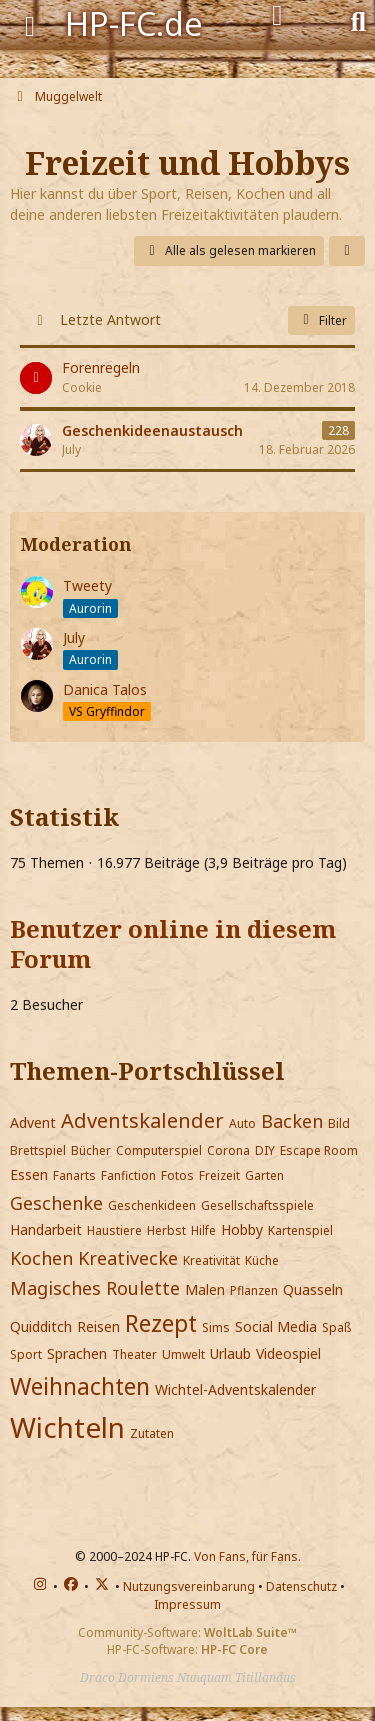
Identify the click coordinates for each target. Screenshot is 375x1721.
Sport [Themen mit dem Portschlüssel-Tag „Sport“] (26, 1354)
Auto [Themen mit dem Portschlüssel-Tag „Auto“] (242, 1123)
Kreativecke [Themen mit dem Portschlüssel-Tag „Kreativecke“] (128, 1258)
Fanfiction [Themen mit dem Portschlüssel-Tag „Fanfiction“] (128, 1175)
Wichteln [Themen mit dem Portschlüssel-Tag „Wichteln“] (67, 1427)
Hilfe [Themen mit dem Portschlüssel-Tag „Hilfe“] (203, 1230)
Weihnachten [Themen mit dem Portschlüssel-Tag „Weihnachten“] (80, 1386)
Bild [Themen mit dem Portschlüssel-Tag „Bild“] (339, 1123)
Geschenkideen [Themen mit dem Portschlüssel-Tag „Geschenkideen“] (152, 1205)
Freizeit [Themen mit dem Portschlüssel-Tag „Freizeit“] (219, 1175)
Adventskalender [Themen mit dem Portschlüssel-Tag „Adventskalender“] (142, 1120)
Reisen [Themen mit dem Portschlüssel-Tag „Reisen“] (98, 1326)
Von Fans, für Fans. (247, 1556)
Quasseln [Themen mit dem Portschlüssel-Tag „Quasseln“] (313, 1289)
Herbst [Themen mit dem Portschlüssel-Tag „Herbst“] (166, 1230)
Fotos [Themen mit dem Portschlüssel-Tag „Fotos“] (177, 1175)
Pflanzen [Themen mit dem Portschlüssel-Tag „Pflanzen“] (254, 1290)
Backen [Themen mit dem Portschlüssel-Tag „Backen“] (292, 1121)
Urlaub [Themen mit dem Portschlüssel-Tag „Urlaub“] (230, 1353)
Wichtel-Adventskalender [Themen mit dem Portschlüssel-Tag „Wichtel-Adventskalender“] (235, 1389)
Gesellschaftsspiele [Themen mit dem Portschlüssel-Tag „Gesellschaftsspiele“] (257, 1205)
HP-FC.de (134, 23)
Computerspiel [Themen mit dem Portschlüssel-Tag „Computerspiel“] (159, 1150)
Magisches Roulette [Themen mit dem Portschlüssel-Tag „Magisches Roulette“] (95, 1288)
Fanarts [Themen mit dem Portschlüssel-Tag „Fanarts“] (74, 1175)
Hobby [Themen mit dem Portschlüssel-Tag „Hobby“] (242, 1229)
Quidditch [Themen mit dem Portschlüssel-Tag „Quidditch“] (41, 1326)
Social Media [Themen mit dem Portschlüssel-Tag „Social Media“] (276, 1326)
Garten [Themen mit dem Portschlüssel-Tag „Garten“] (264, 1175)
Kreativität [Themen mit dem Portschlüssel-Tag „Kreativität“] (211, 1260)
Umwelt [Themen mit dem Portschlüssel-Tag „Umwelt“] (183, 1354)
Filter (321, 320)
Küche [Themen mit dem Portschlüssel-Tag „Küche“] (262, 1260)
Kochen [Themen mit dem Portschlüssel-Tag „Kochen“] (41, 1258)
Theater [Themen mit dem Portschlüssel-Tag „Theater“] (134, 1354)
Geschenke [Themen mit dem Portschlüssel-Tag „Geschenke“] (56, 1203)
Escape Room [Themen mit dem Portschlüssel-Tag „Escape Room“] (319, 1150)
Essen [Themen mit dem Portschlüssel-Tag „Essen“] (29, 1174)
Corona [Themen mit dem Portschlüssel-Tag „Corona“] (228, 1150)
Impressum (187, 1604)
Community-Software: (187, 1632)
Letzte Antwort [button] (110, 319)
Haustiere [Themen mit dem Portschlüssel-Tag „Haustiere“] (114, 1230)
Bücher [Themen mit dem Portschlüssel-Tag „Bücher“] (91, 1150)
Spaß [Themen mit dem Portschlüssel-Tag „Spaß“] (337, 1327)
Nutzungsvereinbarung (189, 1586)
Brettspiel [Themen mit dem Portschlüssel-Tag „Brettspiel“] (38, 1150)
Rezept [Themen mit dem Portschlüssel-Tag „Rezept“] (161, 1323)
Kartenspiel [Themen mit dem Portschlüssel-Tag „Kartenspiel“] (300, 1230)
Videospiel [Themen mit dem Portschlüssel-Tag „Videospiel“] (288, 1353)
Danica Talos (105, 689)
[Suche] (358, 20)
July (74, 637)
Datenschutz (301, 1586)
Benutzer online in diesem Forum (173, 944)
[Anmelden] (277, 16)
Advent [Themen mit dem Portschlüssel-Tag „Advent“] (33, 1122)
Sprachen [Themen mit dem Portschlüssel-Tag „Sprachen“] (77, 1353)
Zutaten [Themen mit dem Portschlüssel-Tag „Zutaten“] (152, 1433)
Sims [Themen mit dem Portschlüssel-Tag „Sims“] (216, 1327)
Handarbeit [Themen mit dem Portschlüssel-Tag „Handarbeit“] (46, 1229)
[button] (347, 251)
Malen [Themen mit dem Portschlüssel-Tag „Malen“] (205, 1289)
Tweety (87, 585)
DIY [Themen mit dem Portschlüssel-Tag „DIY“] (265, 1150)
